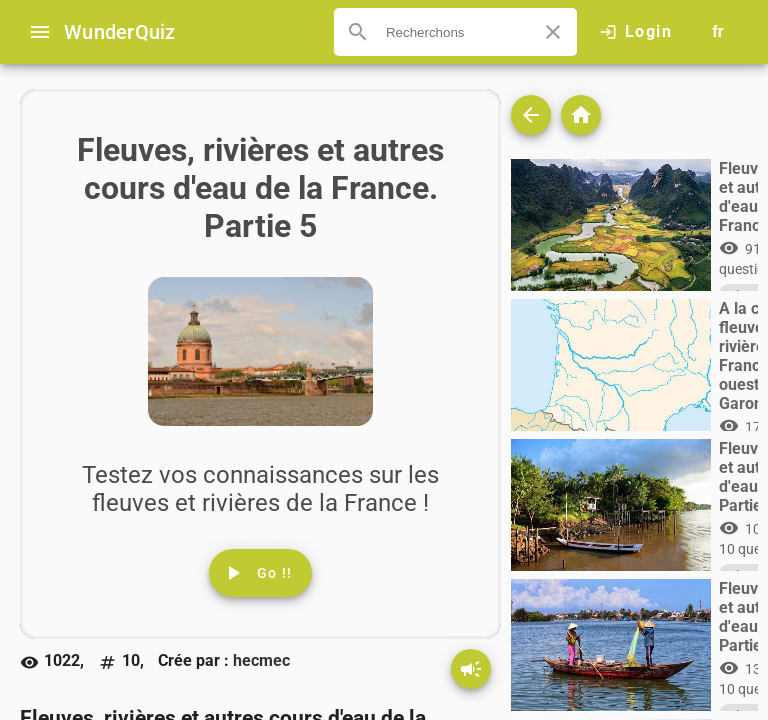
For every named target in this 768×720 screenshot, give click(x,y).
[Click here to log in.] (635, 32)
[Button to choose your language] (718, 32)
